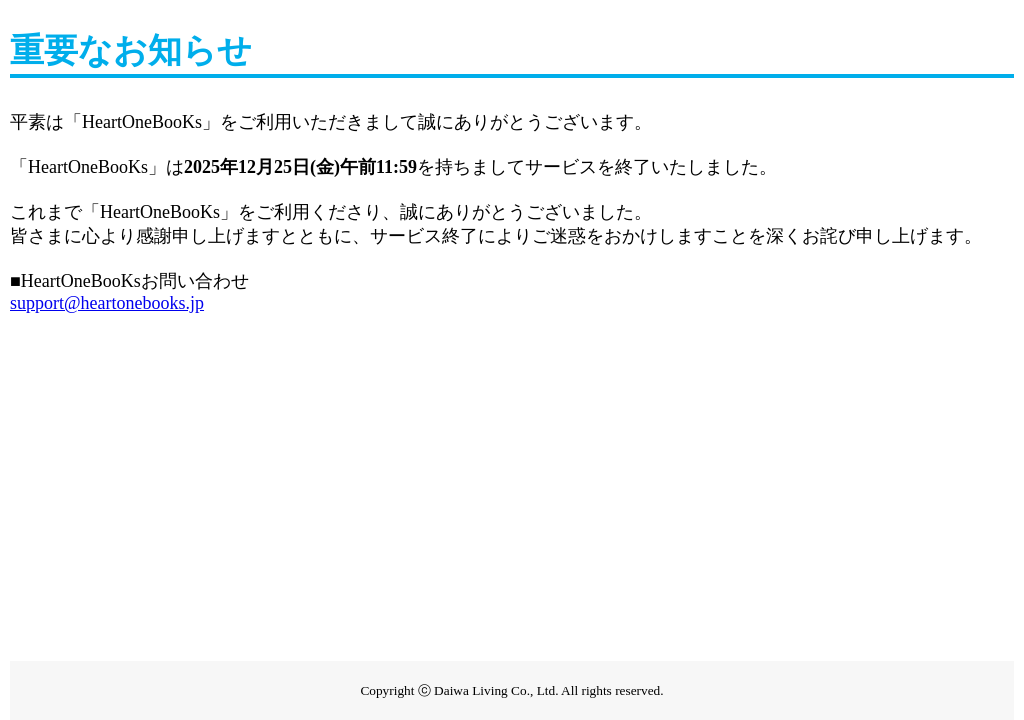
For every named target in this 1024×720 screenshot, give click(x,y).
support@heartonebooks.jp (107, 303)
